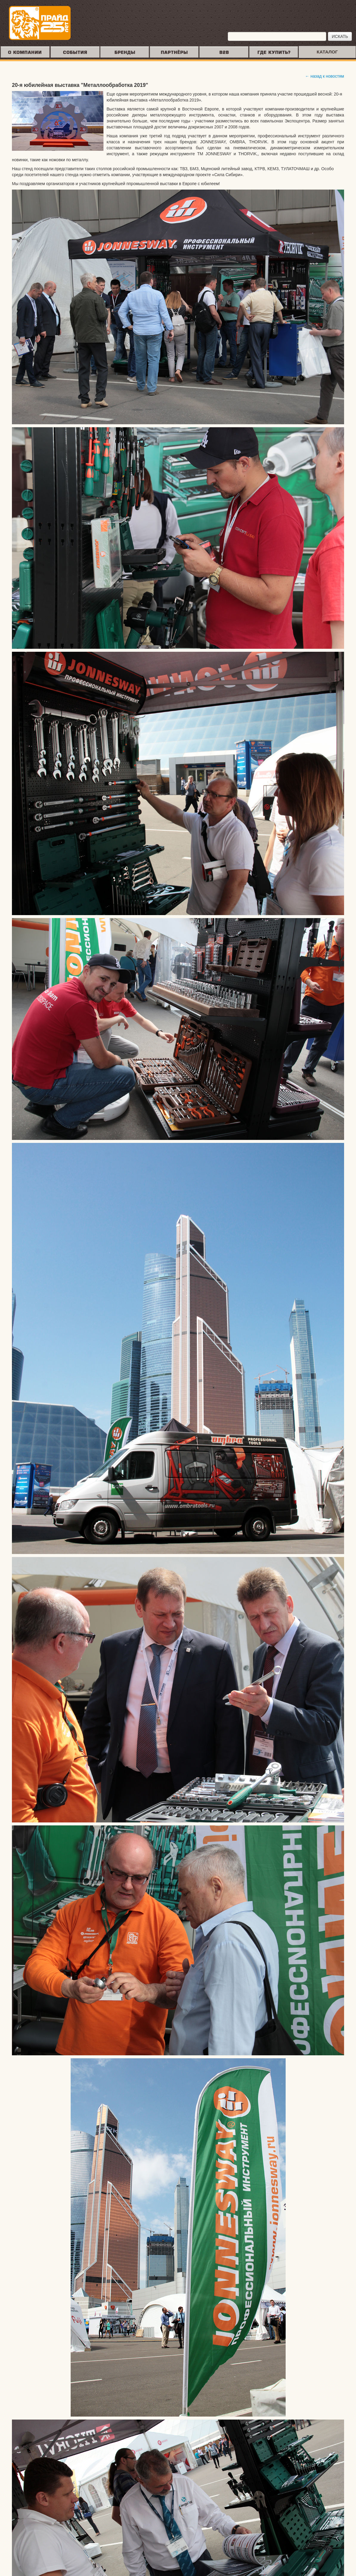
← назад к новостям (324, 76)
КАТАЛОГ (327, 51)
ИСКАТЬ (340, 36)
